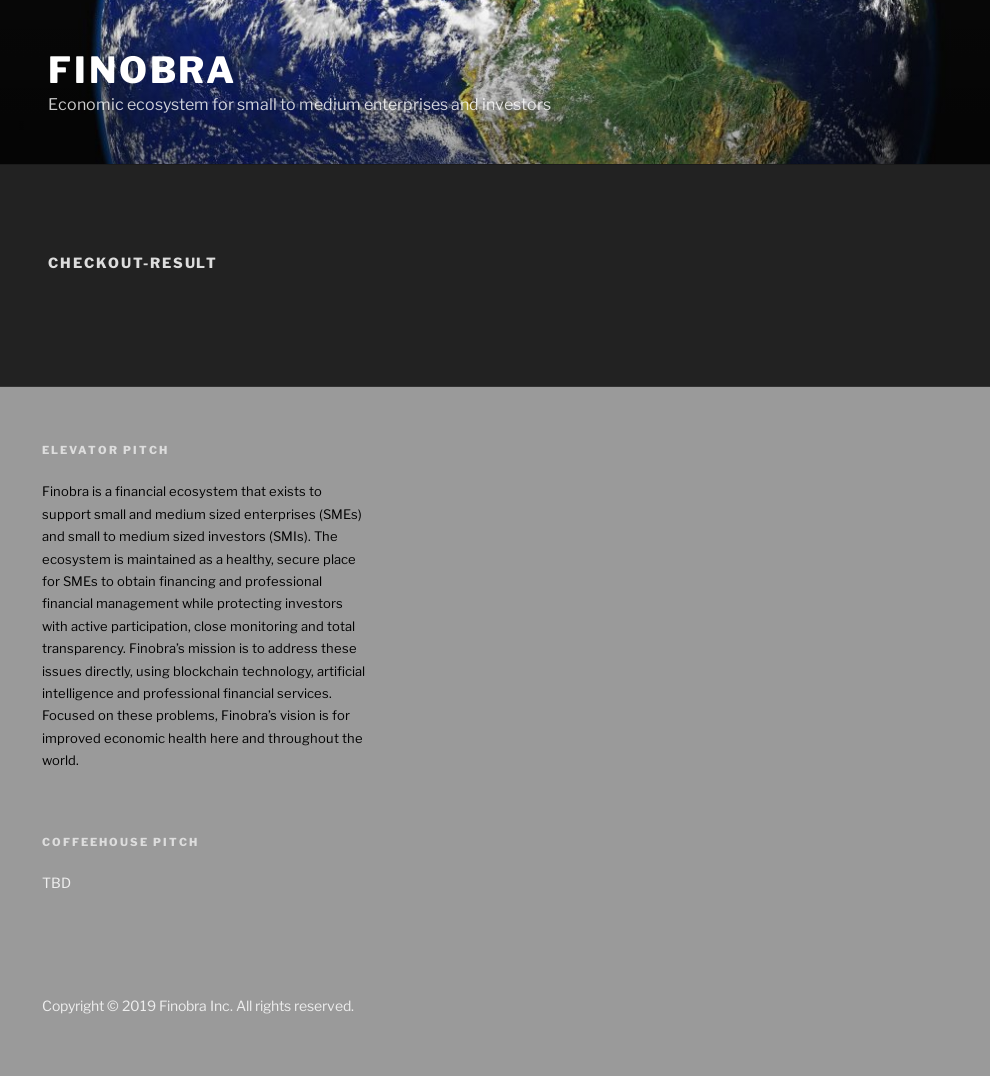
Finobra (142, 70)
